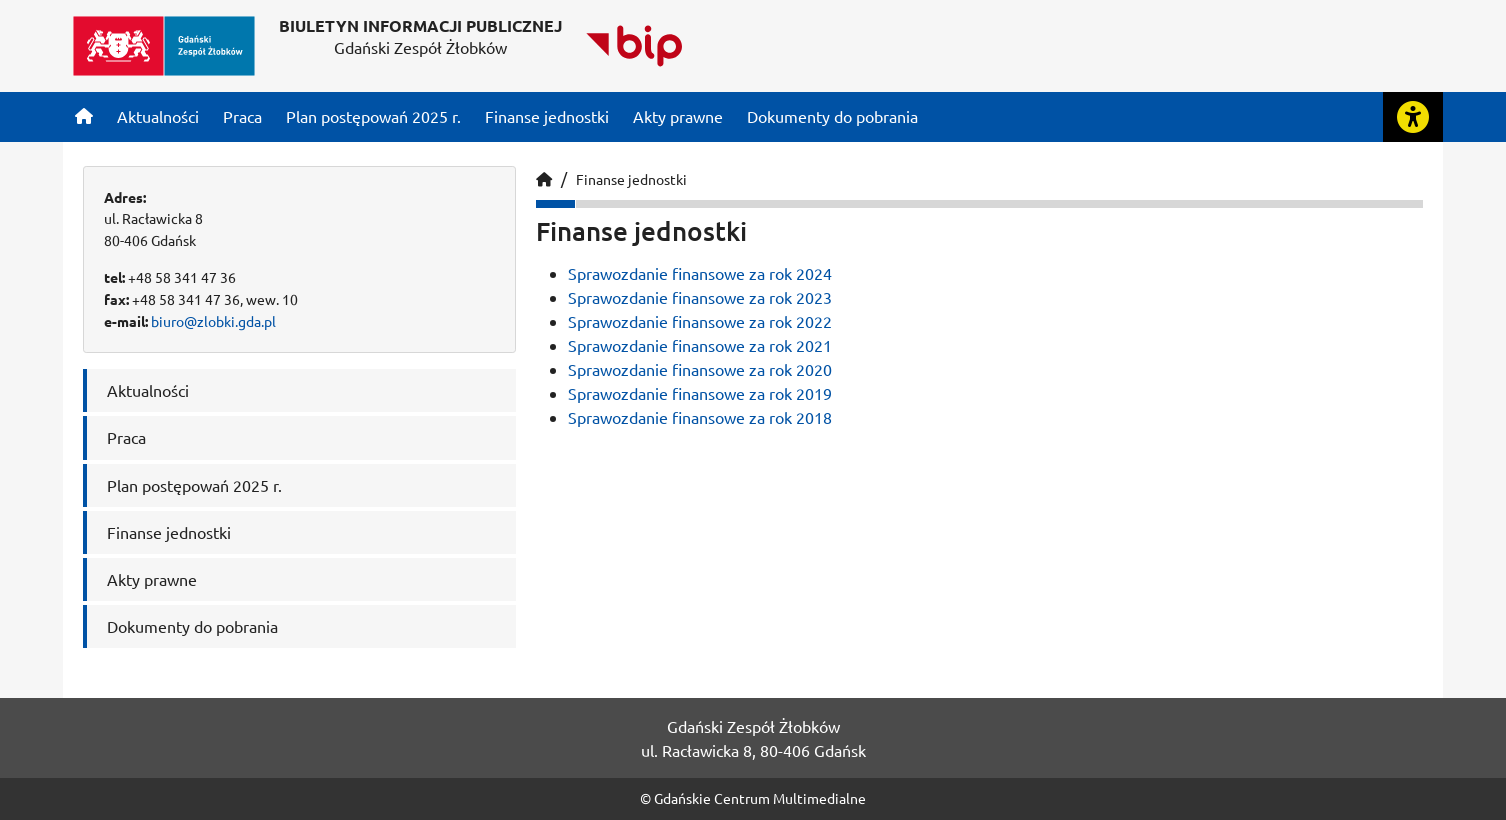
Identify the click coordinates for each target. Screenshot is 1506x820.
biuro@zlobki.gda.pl (213, 321)
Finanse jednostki (631, 179)
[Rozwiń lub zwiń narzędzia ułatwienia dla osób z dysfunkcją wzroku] (1413, 117)
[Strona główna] (84, 116)
